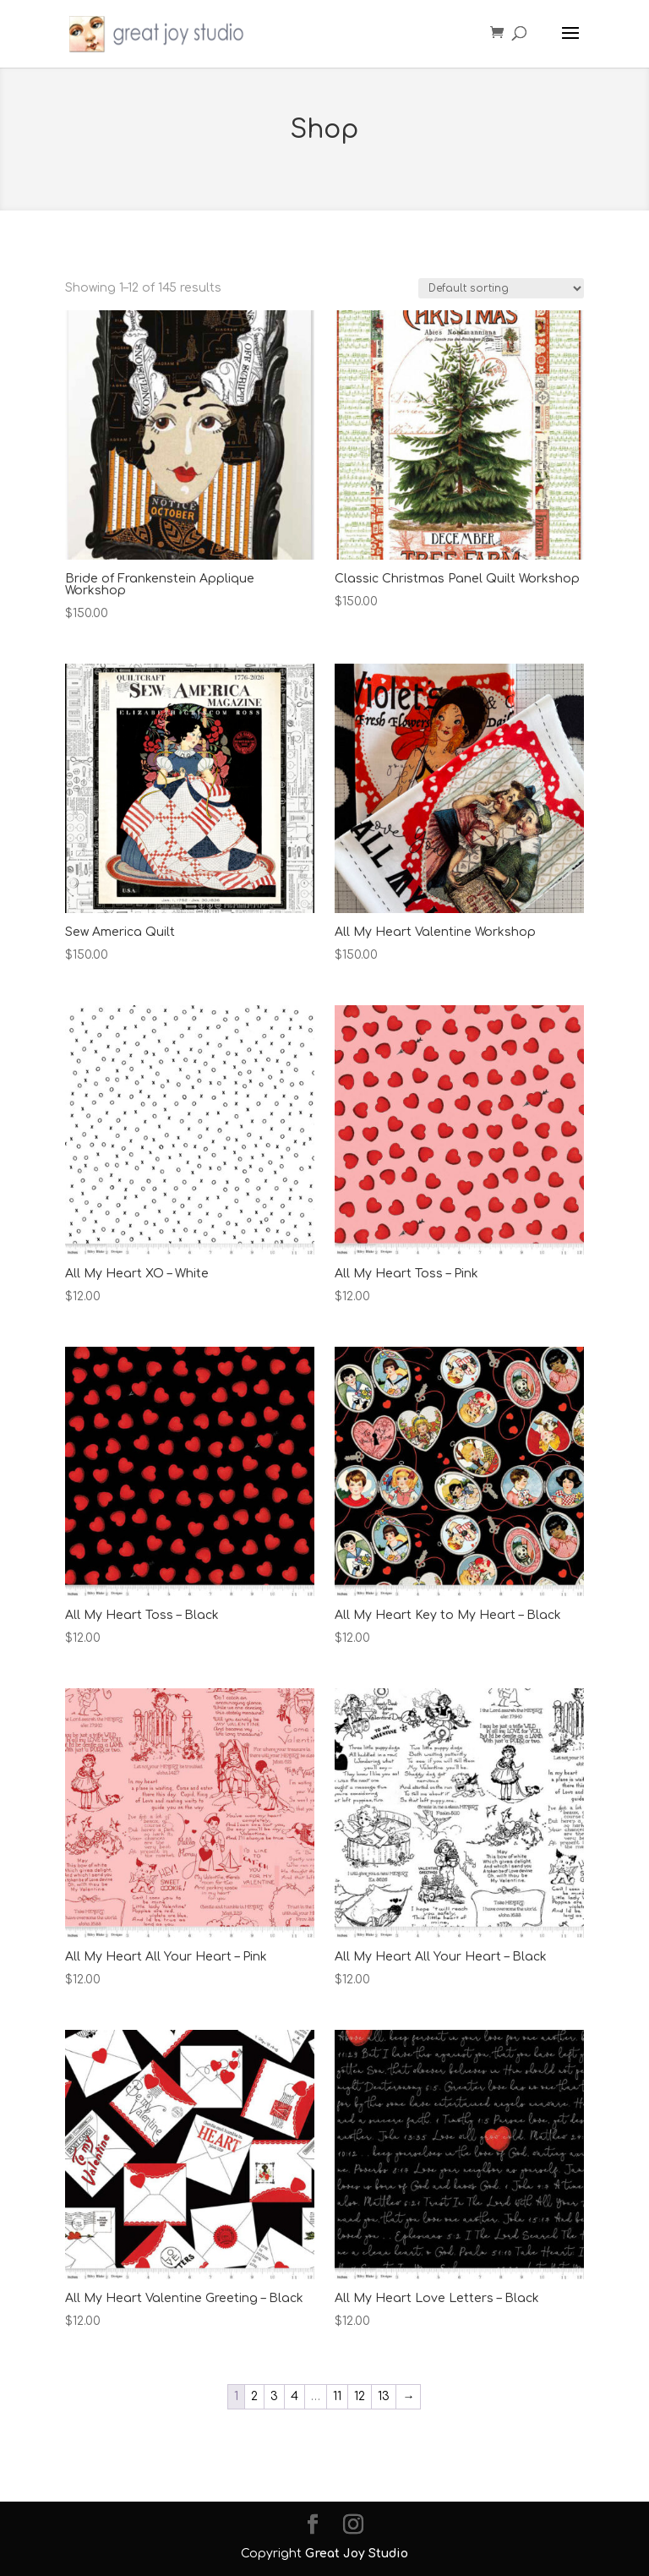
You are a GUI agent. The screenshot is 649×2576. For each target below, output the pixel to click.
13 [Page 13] (384, 2396)
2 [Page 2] (254, 2396)
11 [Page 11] (337, 2396)
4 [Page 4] (294, 2396)
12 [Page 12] (359, 2396)
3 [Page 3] (274, 2396)
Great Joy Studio (356, 2553)
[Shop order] (501, 288)
